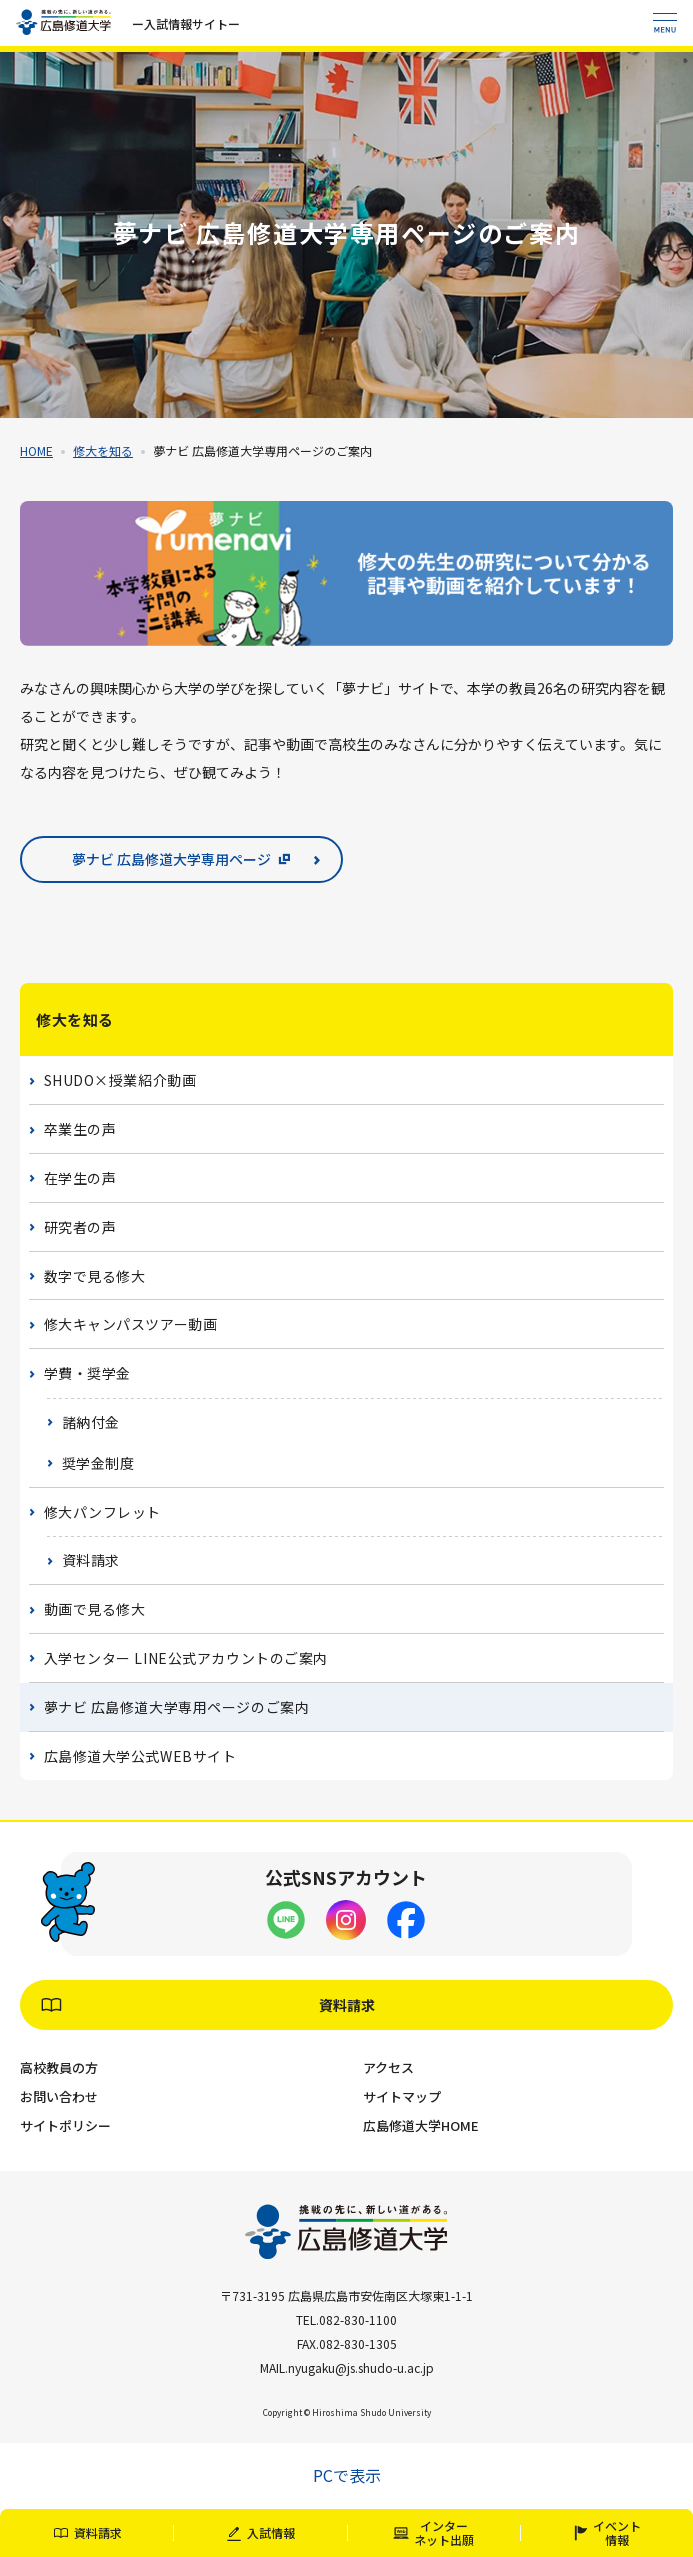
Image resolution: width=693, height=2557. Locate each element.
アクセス (388, 2067)
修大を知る (103, 450)
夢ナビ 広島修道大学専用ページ (171, 859)
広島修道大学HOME (421, 2125)
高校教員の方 (59, 2067)
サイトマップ (402, 2096)
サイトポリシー (65, 2125)
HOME (36, 450)
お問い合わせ (59, 2096)
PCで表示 (347, 2475)
